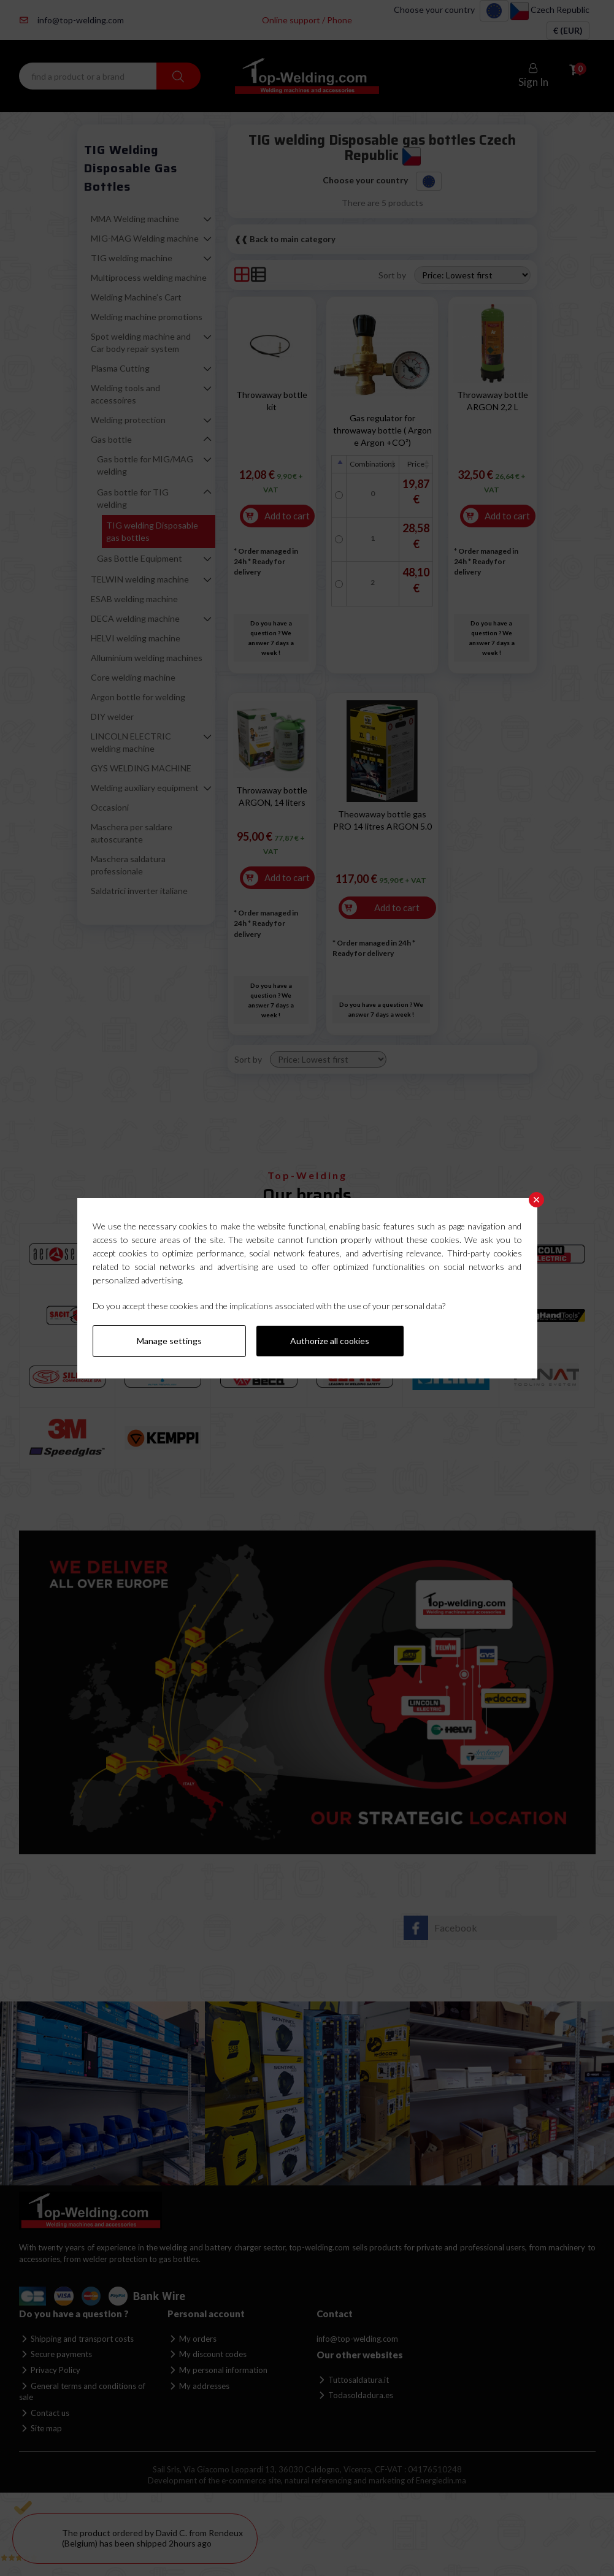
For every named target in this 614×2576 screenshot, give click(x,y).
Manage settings (169, 1341)
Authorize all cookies (329, 1341)
